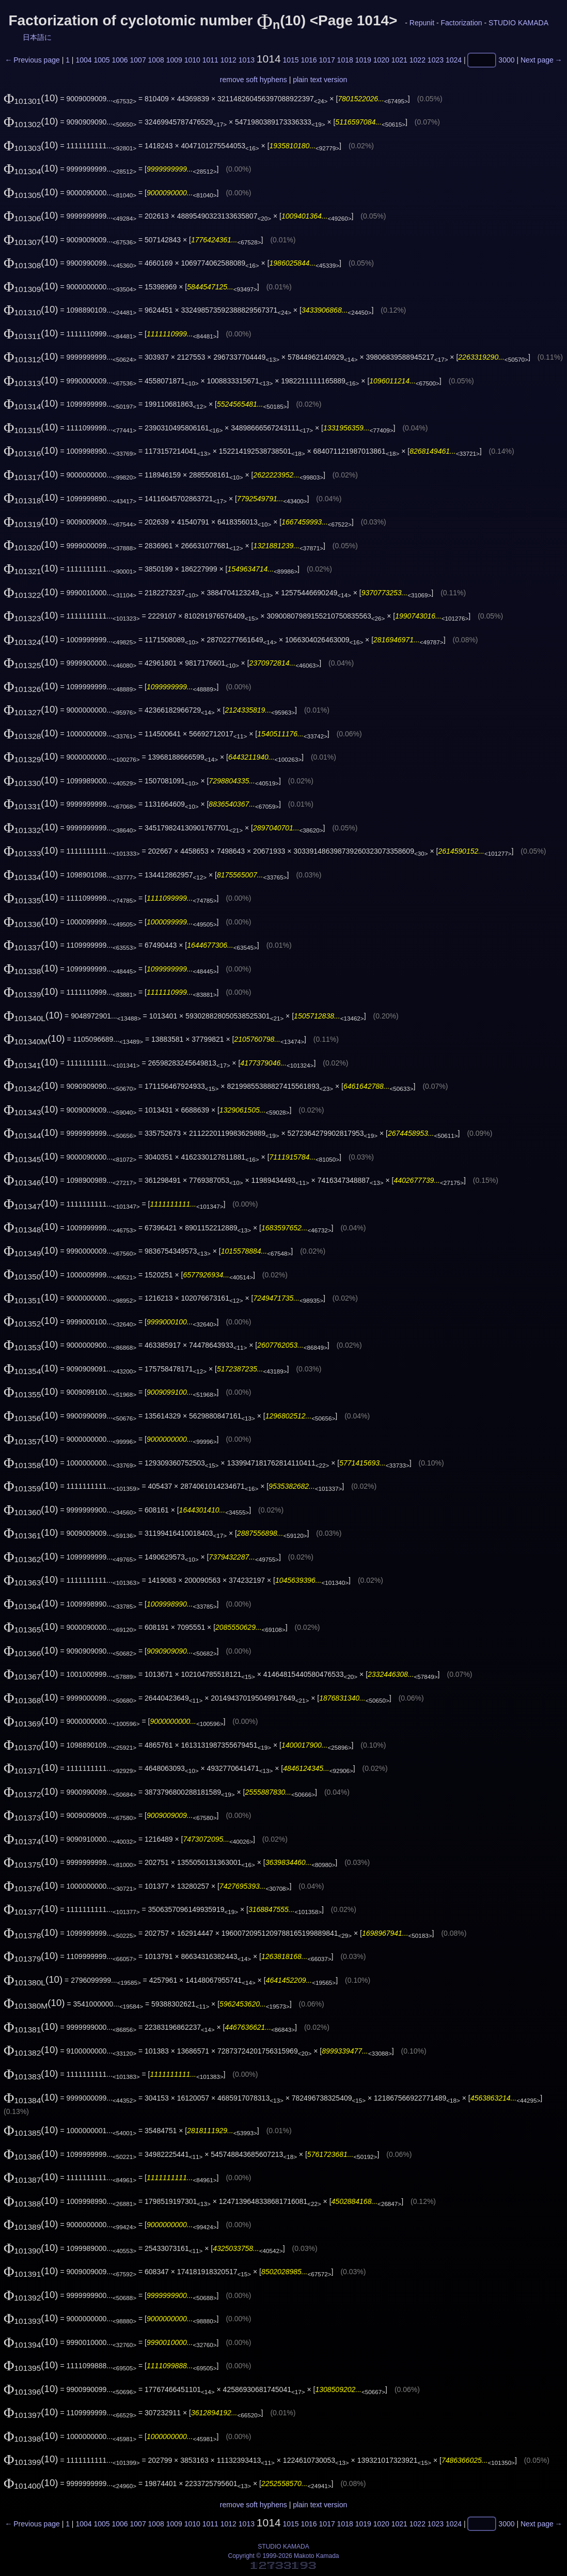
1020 (381, 60)
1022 (418, 60)
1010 (192, 60)
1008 (156, 60)
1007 (138, 60)
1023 (436, 60)
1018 (345, 60)
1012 (228, 60)
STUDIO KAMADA (518, 23)
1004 (83, 60)
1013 (247, 60)
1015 (290, 60)
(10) (31, 97)
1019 (363, 60)
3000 (506, 60)
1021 (399, 60)
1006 (120, 60)
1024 (454, 60)
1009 (174, 60)
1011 (210, 60)
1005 (101, 60)
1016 (309, 60)
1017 (327, 60)
